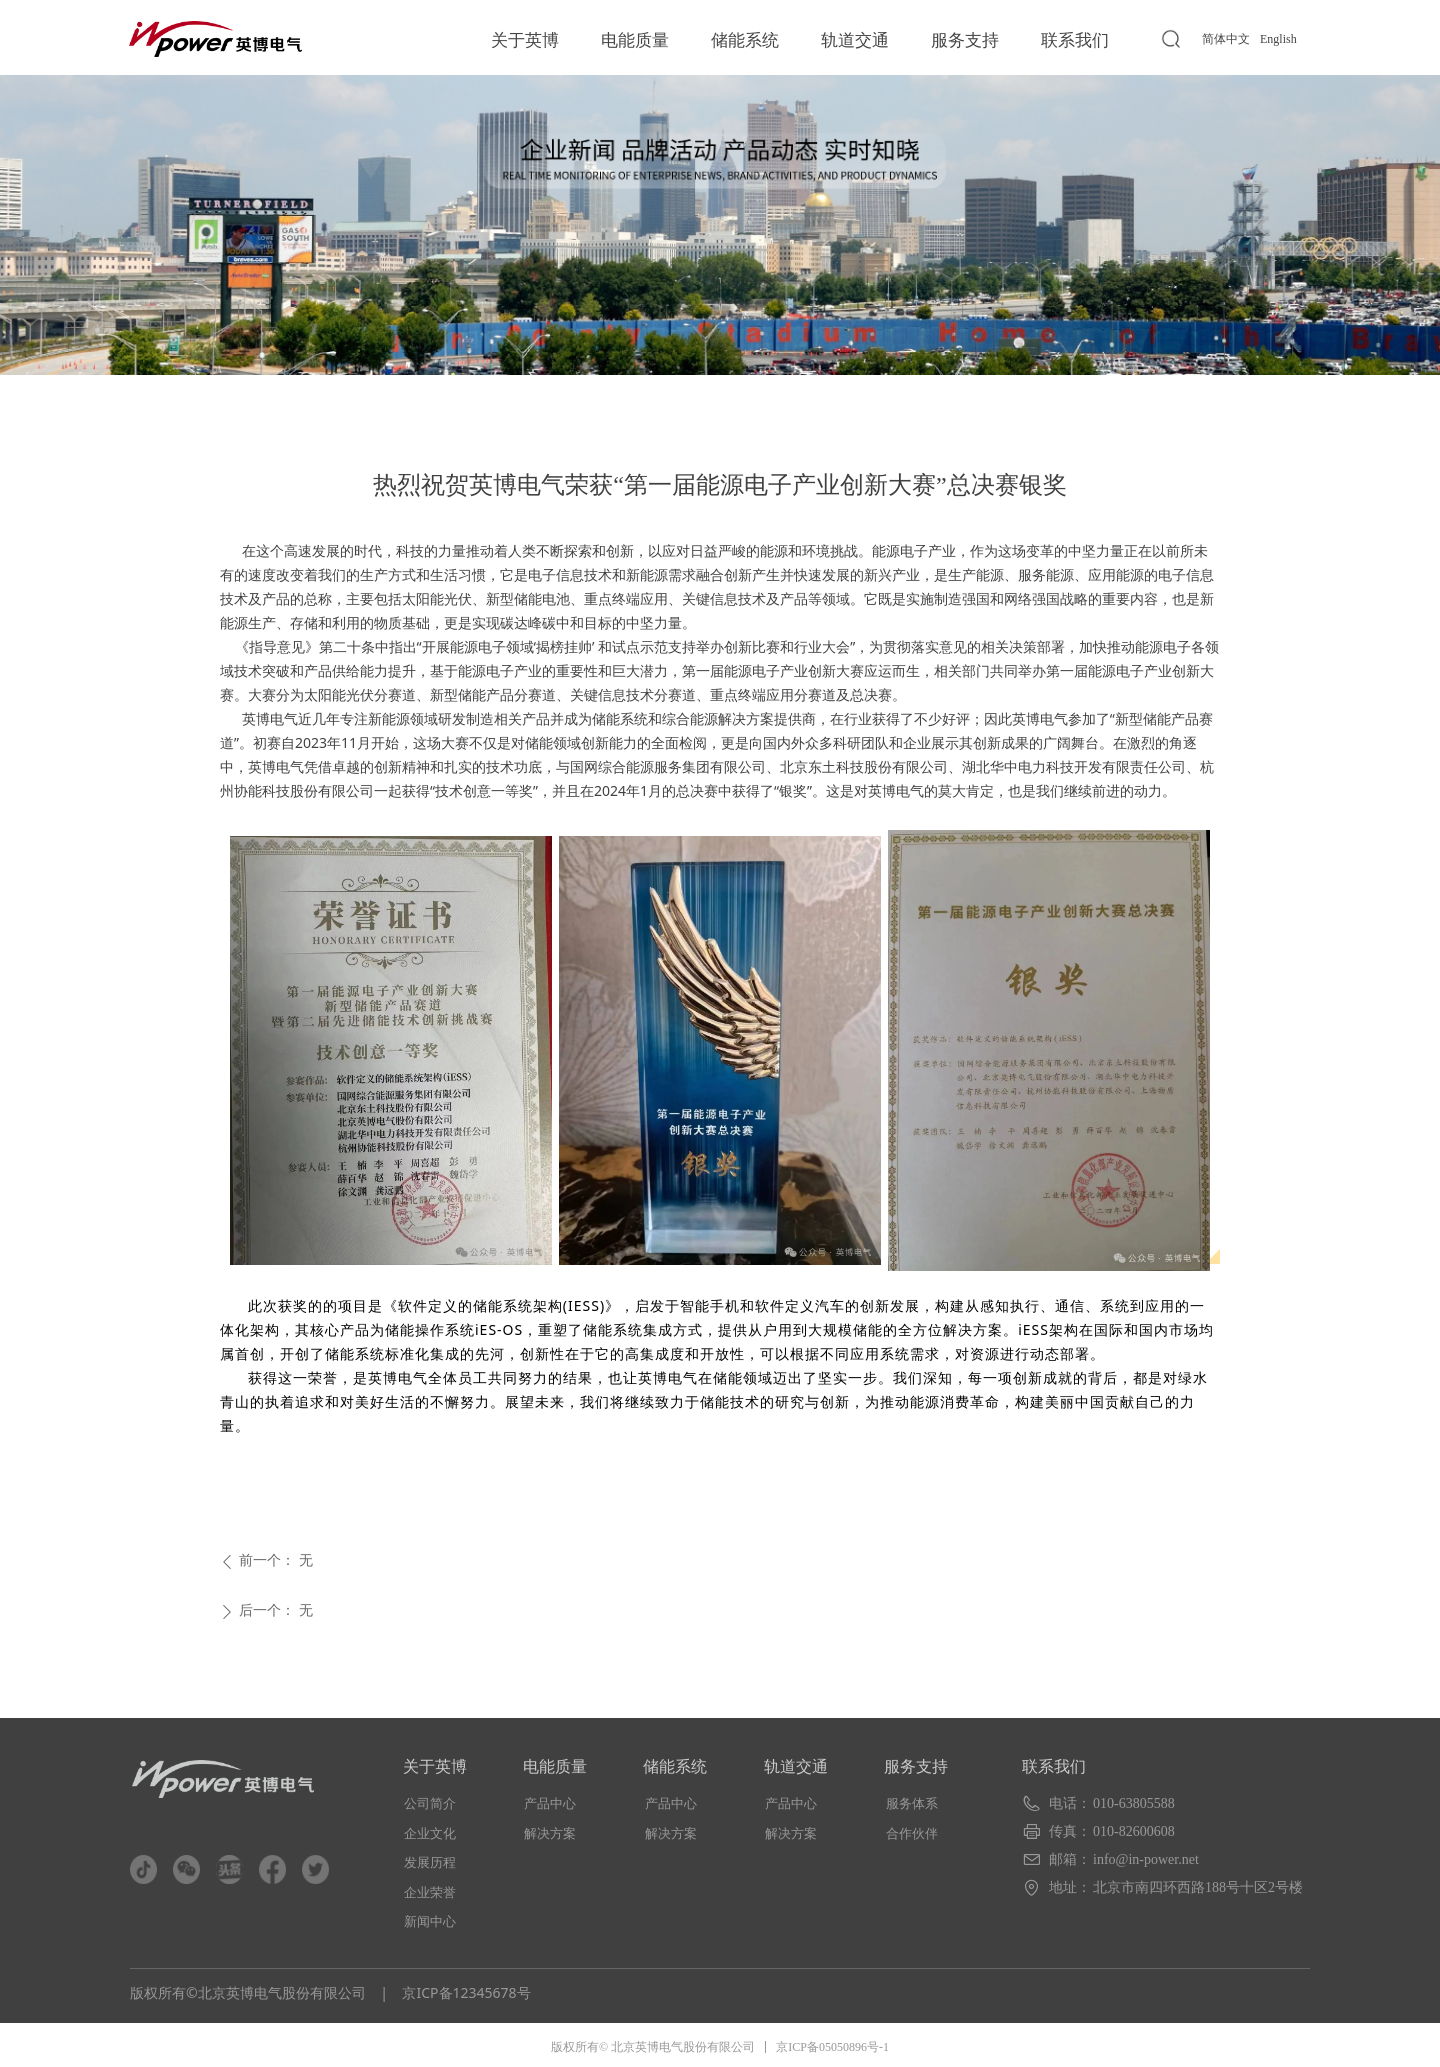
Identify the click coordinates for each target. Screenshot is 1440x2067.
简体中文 (1226, 39)
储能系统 (745, 40)
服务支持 (965, 40)
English (1278, 39)
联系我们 (1075, 40)
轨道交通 (855, 40)
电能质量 (635, 40)
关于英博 (525, 40)
